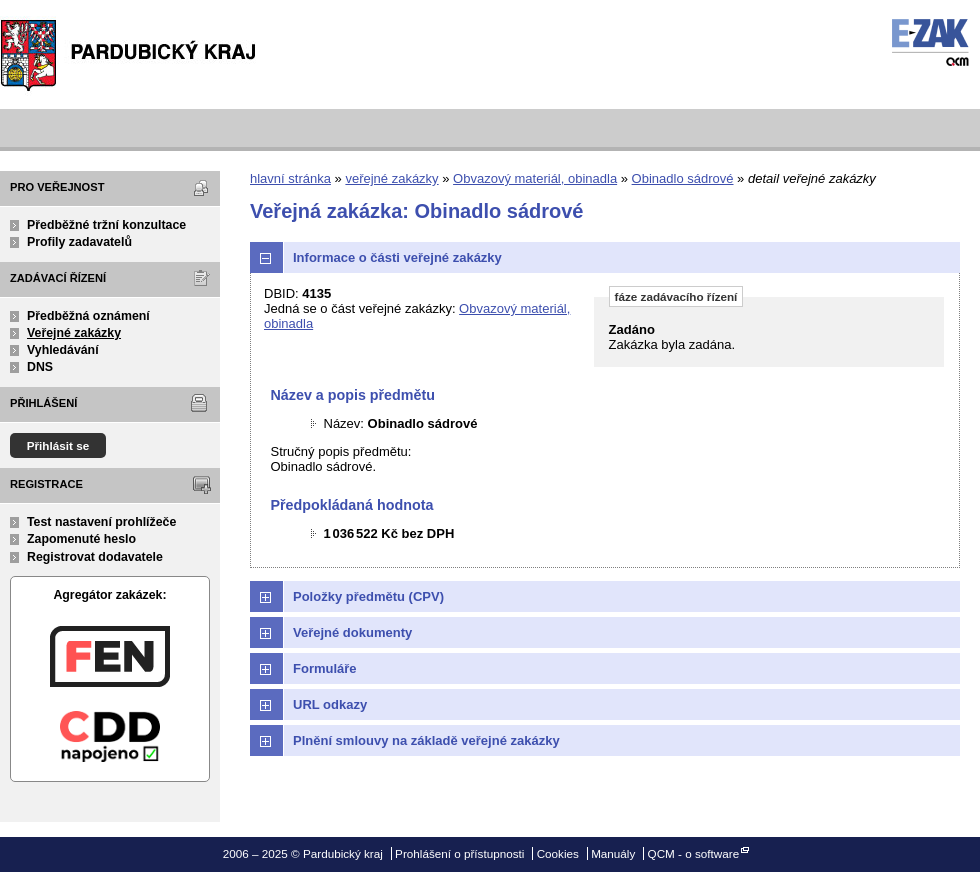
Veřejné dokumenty (352, 632)
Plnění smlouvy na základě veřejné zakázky (426, 740)
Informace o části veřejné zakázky (397, 257)
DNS (40, 367)
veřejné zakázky (391, 178)
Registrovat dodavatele (95, 557)
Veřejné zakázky (74, 333)
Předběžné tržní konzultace (106, 225)
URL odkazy (330, 704)
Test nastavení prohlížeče (101, 522)
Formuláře (325, 668)
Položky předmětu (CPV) (368, 596)
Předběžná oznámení (88, 316)
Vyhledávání (63, 350)
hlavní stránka (290, 178)
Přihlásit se (58, 445)
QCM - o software (694, 853)
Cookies (558, 853)
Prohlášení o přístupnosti (459, 853)
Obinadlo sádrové (683, 178)
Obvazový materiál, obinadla (535, 178)
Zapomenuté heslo (81, 539)
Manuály (613, 853)
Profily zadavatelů (79, 242)
